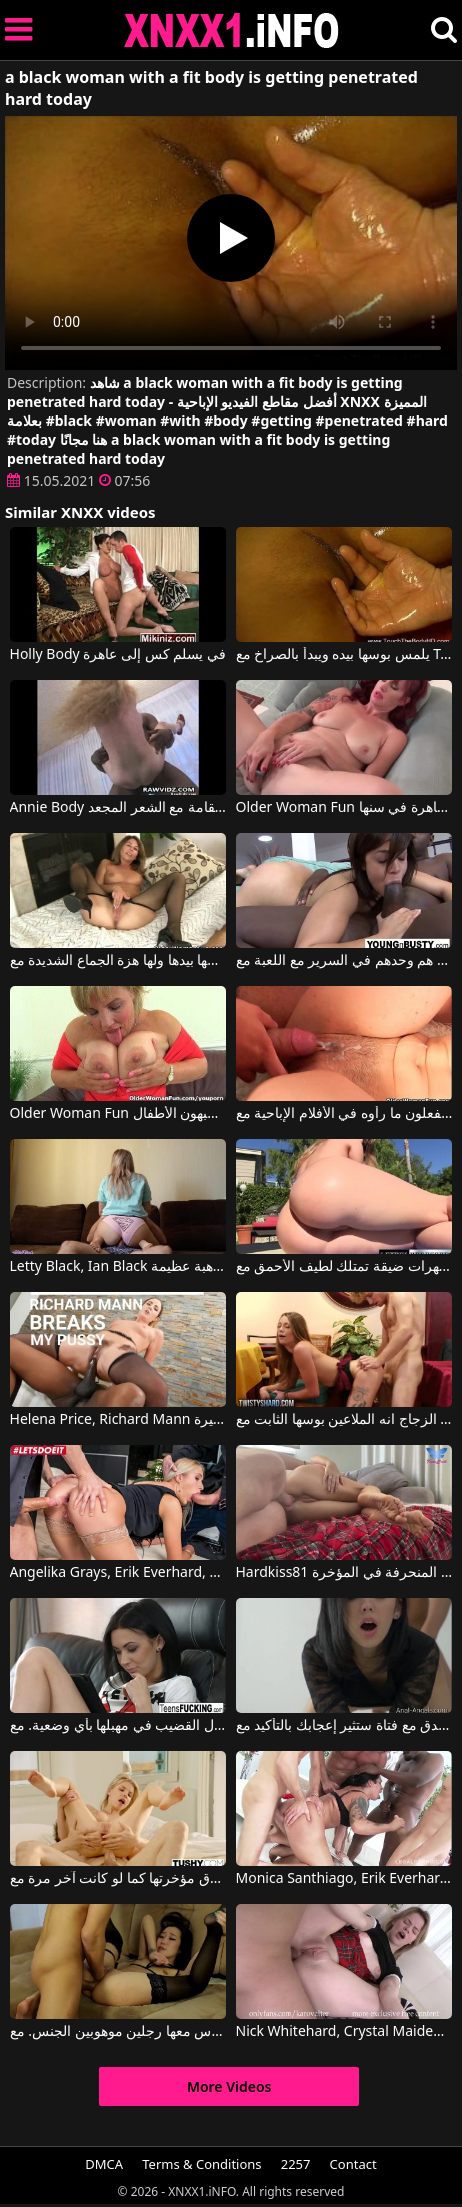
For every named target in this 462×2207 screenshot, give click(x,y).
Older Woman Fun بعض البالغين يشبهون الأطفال (118, 1114)
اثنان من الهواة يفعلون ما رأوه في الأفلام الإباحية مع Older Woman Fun (344, 1114)
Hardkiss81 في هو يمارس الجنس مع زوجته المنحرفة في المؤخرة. (344, 1573)
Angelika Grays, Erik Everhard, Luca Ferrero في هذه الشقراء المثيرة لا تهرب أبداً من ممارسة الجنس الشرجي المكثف (118, 1573)
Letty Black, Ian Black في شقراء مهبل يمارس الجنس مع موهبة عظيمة (118, 1267)
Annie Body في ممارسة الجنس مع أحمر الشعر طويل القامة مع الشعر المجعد (118, 808)
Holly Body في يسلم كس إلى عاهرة (118, 655)
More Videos (229, 2086)
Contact (353, 2164)
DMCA (104, 2164)
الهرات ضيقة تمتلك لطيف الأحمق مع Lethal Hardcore (344, 1267)
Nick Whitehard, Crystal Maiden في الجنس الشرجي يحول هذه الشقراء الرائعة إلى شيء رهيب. (344, 2032)
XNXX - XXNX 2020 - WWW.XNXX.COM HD (232, 30)
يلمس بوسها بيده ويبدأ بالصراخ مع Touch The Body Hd (344, 655)
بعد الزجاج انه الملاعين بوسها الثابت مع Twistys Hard (344, 1420)
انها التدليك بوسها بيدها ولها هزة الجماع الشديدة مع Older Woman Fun (118, 961)
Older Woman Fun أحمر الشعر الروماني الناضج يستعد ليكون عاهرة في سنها (344, 808)
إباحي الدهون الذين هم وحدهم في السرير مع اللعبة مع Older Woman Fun (344, 961)
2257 (296, 2164)
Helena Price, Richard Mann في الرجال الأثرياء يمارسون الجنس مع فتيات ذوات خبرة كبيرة (118, 1420)
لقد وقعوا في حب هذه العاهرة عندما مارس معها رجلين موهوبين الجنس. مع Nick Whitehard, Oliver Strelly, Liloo (118, 2032)
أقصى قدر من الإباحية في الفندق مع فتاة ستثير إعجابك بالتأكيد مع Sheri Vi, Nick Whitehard (344, 1726)
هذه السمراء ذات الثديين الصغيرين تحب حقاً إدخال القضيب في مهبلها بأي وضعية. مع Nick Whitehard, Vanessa (118, 1726)
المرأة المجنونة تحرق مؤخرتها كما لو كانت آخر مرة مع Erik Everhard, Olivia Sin (118, 1879)
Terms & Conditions (201, 2164)
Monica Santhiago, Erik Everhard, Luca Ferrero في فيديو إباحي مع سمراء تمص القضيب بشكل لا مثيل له (344, 1879)
